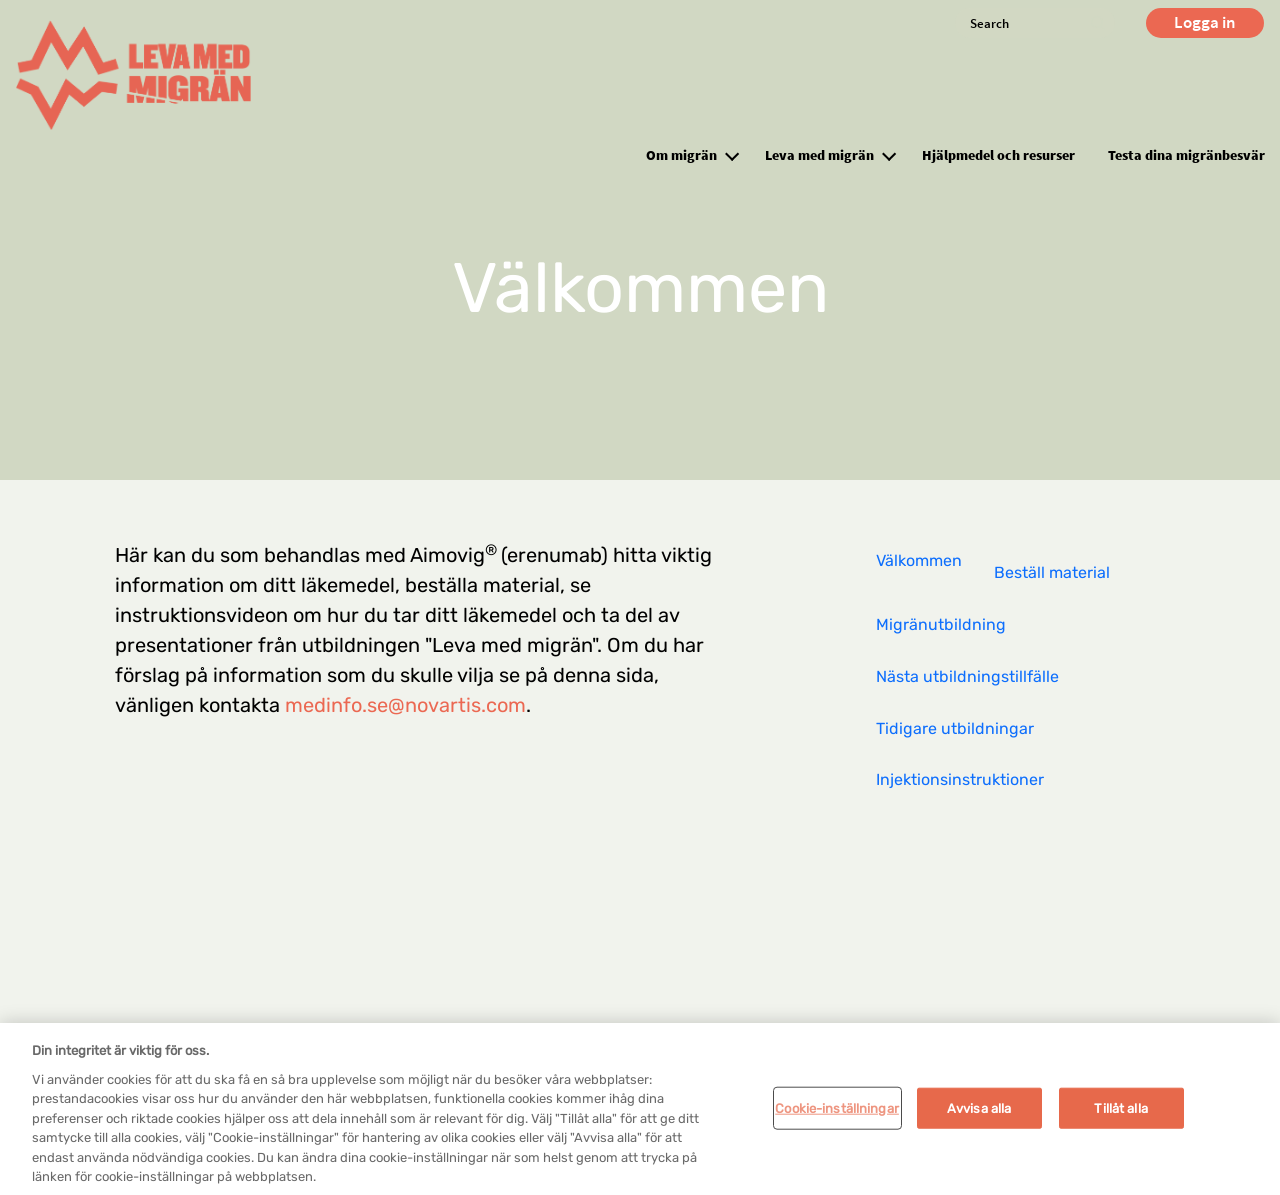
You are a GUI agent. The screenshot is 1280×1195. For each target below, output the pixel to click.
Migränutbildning (941, 624)
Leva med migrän (819, 155)
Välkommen (919, 560)
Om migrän (681, 155)
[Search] (1035, 23)
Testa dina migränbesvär (1186, 155)
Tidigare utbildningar (955, 728)
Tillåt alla (1120, 1114)
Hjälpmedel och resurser (998, 155)
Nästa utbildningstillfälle (967, 676)
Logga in (1205, 22)
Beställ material (1052, 572)
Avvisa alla (979, 1114)
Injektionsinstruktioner (960, 779)
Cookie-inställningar (837, 1114)
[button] (732, 154)
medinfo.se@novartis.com (405, 705)
